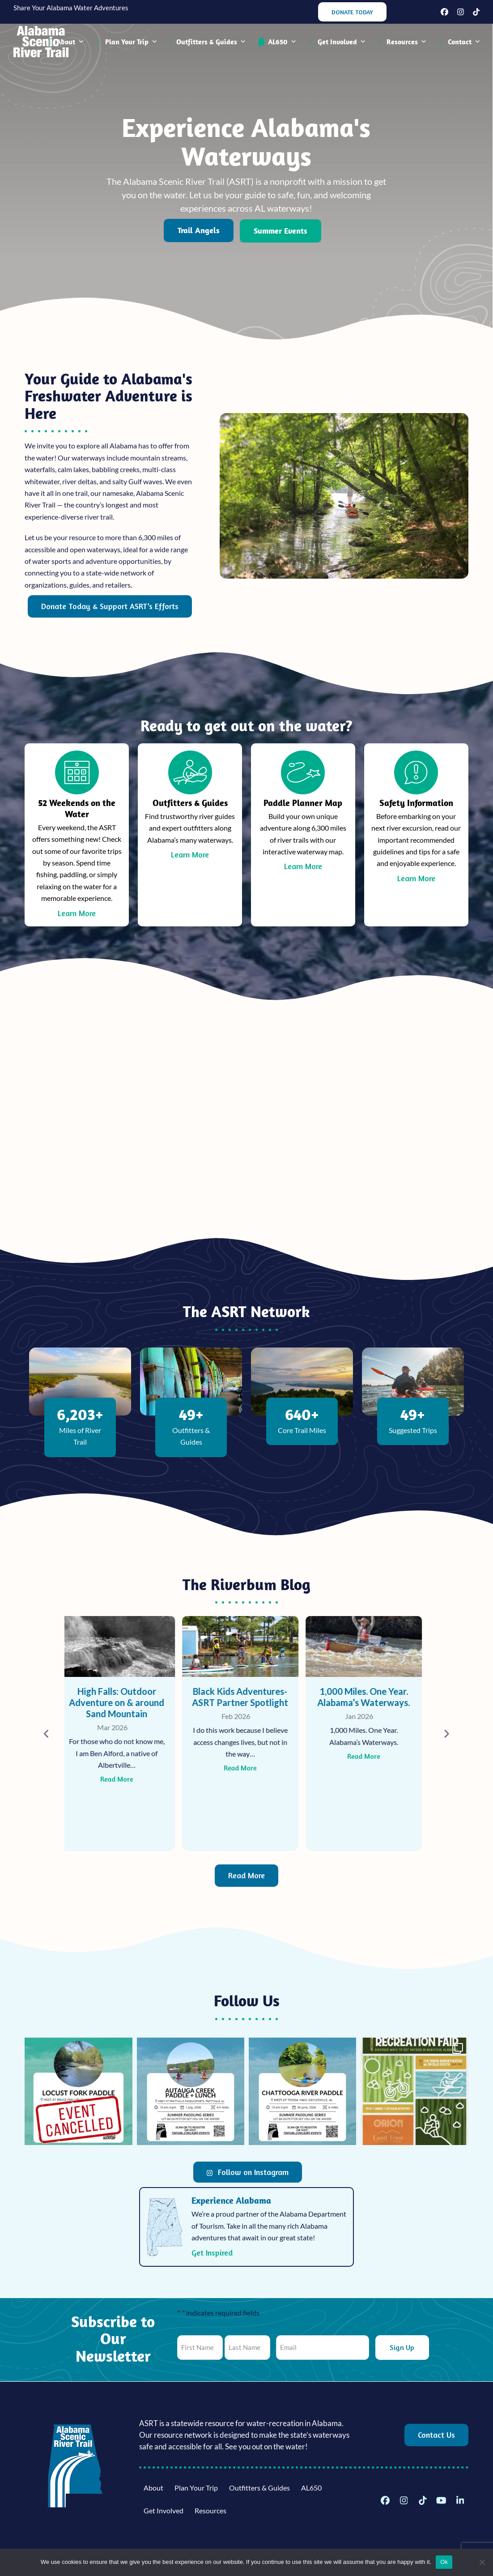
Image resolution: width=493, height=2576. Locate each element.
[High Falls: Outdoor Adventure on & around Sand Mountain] (123, 1733)
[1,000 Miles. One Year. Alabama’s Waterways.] (370, 1733)
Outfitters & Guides (190, 802)
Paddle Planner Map (303, 802)
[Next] (446, 1733)
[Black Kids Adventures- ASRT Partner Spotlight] (246, 1733)
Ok (444, 2562)
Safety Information (416, 802)
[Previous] (46, 1733)
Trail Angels (199, 230)
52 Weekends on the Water (76, 808)
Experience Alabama (231, 2200)
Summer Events (280, 231)
